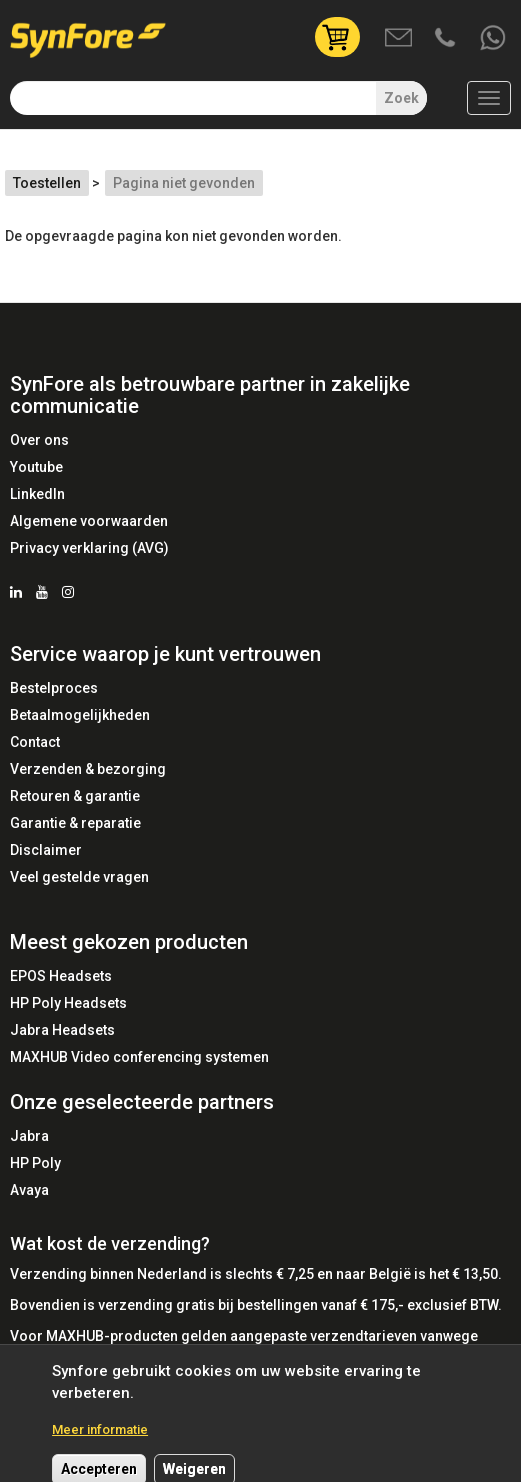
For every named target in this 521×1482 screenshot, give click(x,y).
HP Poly (35, 1163)
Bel (447, 39)
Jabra (29, 1136)
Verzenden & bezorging (88, 769)
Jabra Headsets (62, 1030)
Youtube (36, 467)
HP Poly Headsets (68, 1003)
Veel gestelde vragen (79, 877)
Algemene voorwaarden (89, 521)
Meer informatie (100, 1439)
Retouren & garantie (75, 796)
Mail (400, 39)
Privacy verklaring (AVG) (89, 548)
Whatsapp (494, 39)
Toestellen (47, 183)
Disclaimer (46, 850)
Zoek (401, 98)
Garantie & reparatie (75, 823)
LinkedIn (37, 494)
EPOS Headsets (61, 976)
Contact (35, 742)
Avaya (29, 1190)
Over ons (39, 440)
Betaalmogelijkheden (80, 715)
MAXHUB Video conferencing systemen (139, 1057)
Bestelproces (54, 688)
